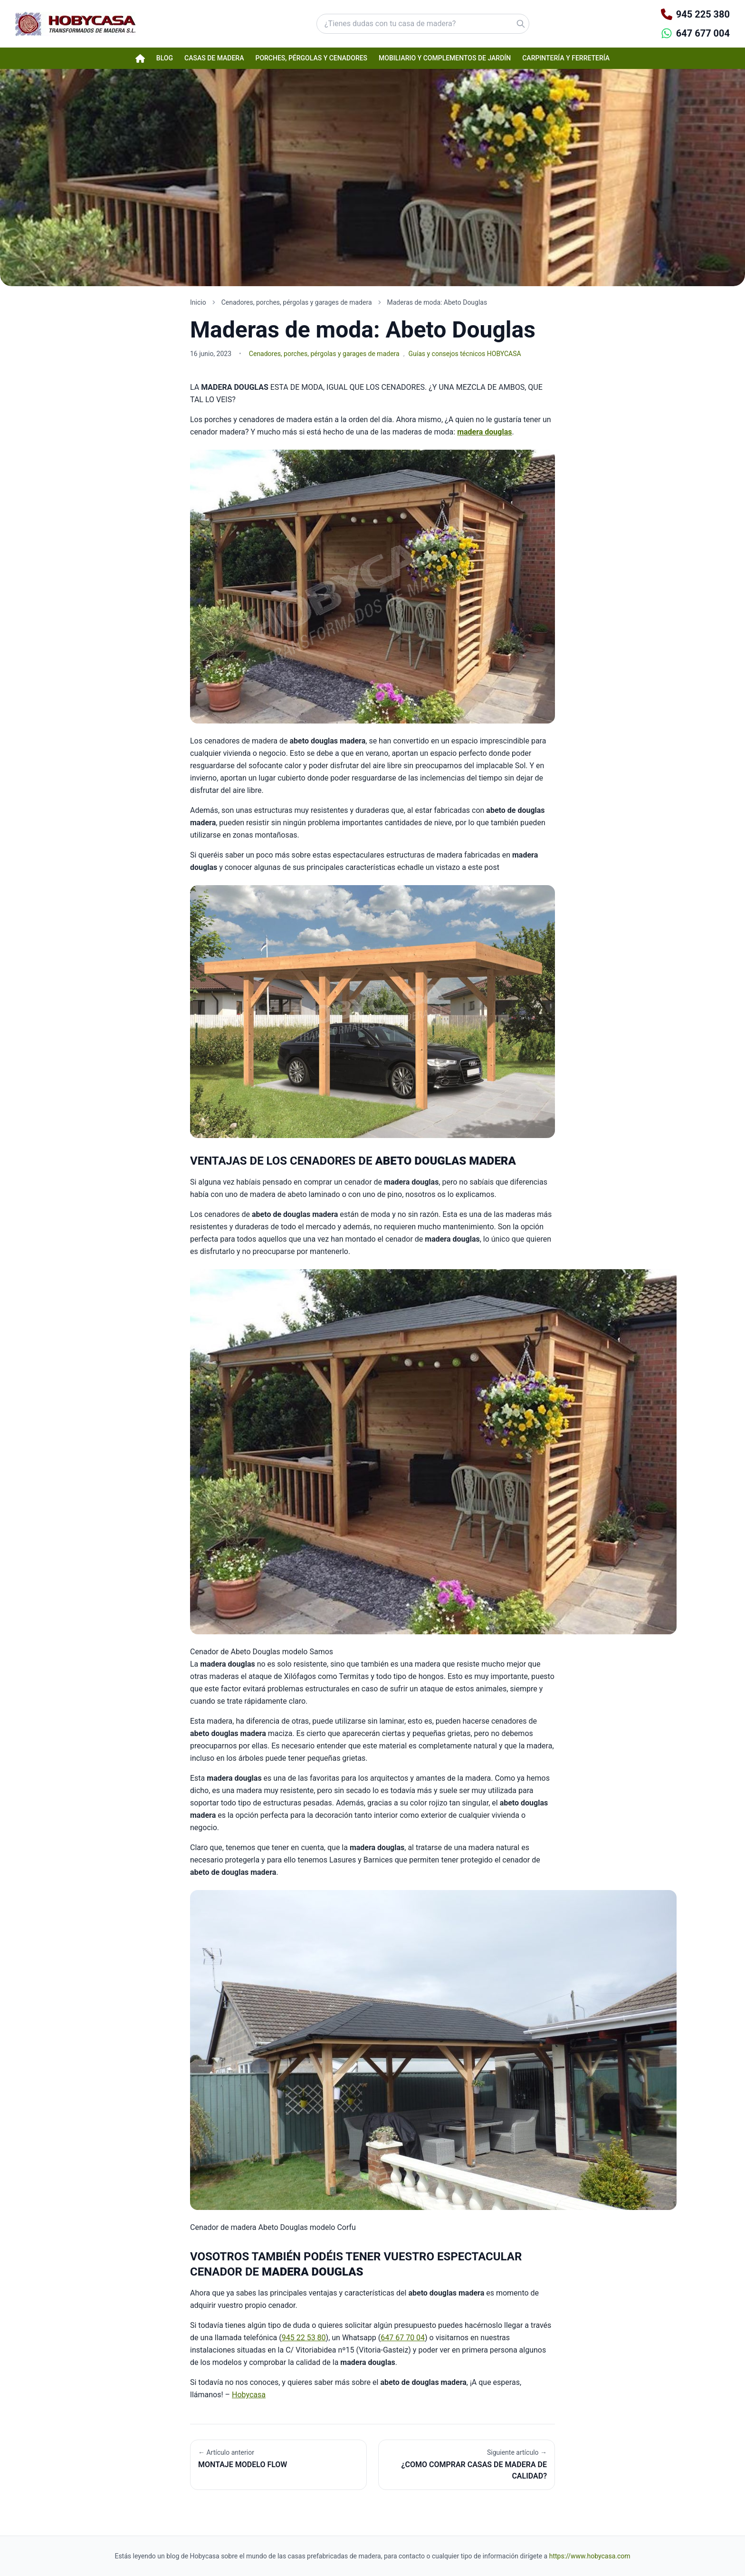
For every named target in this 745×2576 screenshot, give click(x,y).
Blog (164, 58)
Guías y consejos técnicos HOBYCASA (464, 353)
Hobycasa (249, 2394)
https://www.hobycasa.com (589, 2556)
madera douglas (484, 431)
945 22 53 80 (304, 2337)
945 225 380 (703, 14)
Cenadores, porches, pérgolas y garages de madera (324, 353)
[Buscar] (496, 24)
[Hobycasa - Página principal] (75, 24)
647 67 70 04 (403, 2337)
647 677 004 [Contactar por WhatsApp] (703, 33)
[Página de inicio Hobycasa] (140, 58)
